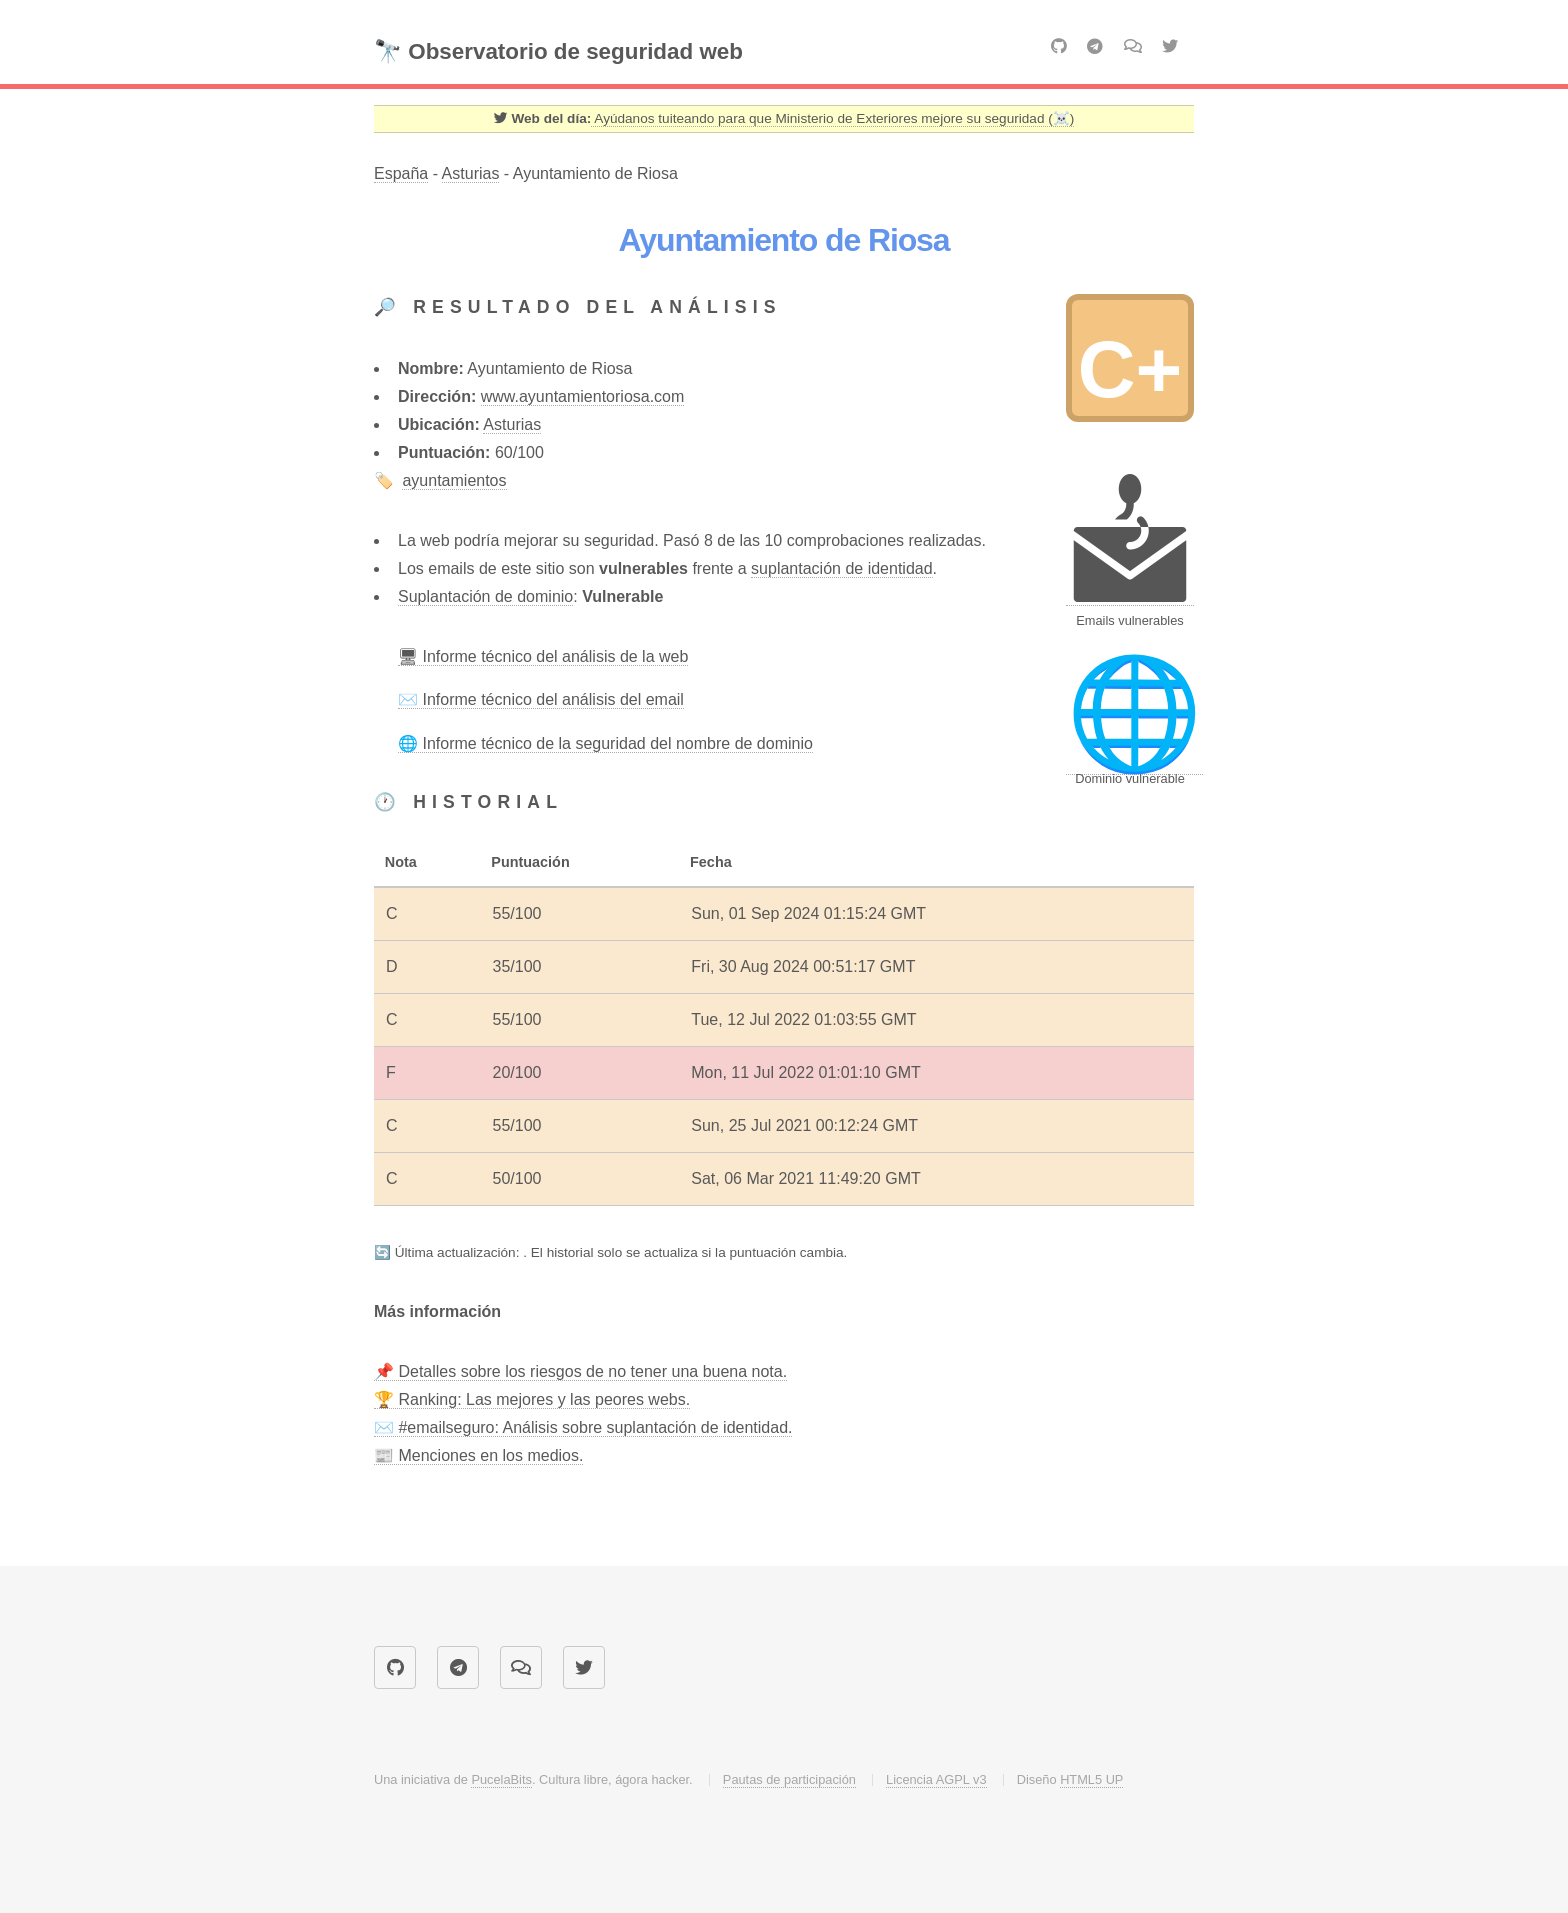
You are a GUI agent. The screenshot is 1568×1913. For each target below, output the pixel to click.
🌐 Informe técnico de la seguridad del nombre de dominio (605, 743)
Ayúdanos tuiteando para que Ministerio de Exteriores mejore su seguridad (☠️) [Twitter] (832, 118)
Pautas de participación (789, 1779)
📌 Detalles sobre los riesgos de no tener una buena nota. (580, 1371)
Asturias (471, 173)
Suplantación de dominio (485, 596)
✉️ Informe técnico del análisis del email (541, 699)
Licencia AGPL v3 (936, 1779)
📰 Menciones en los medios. (478, 1455)
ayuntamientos (454, 480)
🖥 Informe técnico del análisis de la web (543, 656)
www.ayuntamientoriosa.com (583, 396)
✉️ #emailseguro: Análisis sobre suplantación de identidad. (583, 1427)
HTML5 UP (1091, 1779)
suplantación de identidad (841, 568)
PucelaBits (501, 1779)
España (401, 173)
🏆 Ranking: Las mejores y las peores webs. (532, 1399)
